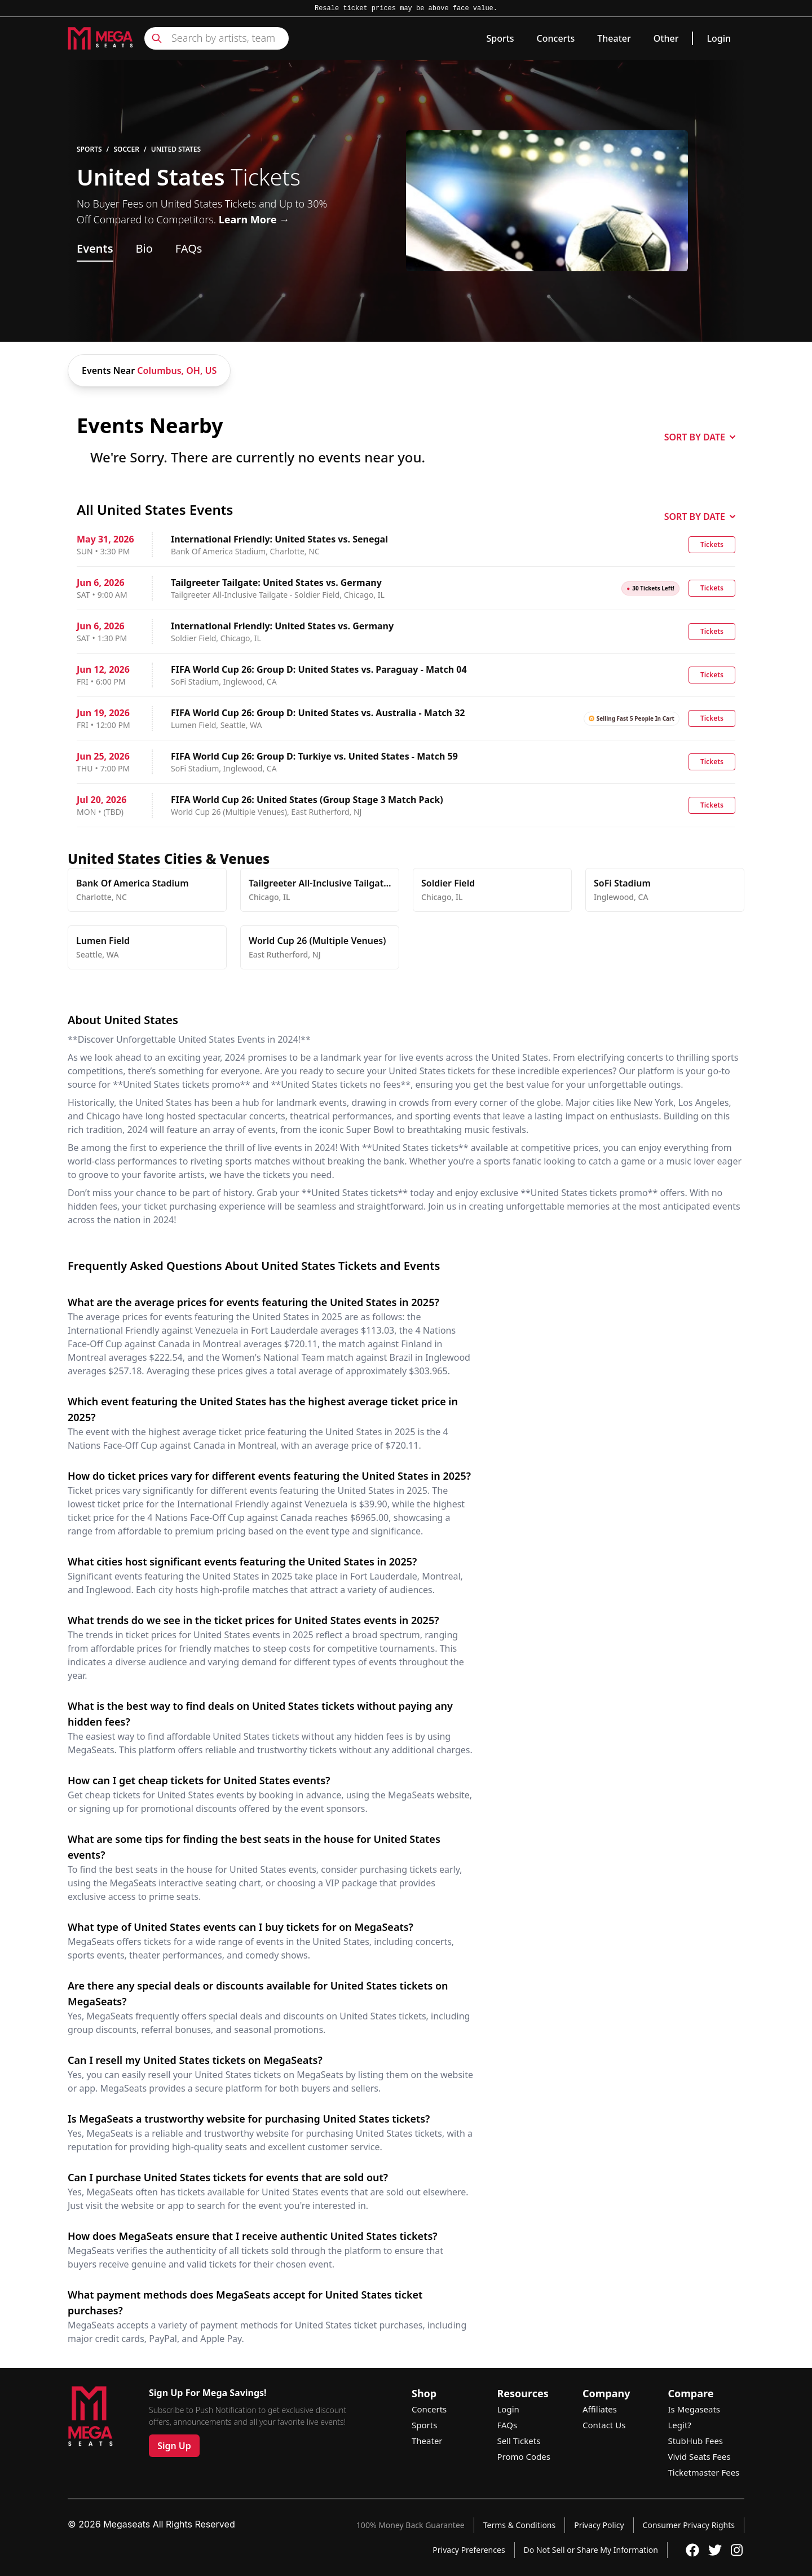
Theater (613, 38)
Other (666, 38)
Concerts (556, 38)
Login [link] (719, 38)
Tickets (711, 544)
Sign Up (174, 2446)
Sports (500, 38)
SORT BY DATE (699, 437)
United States (176, 149)
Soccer (126, 149)
